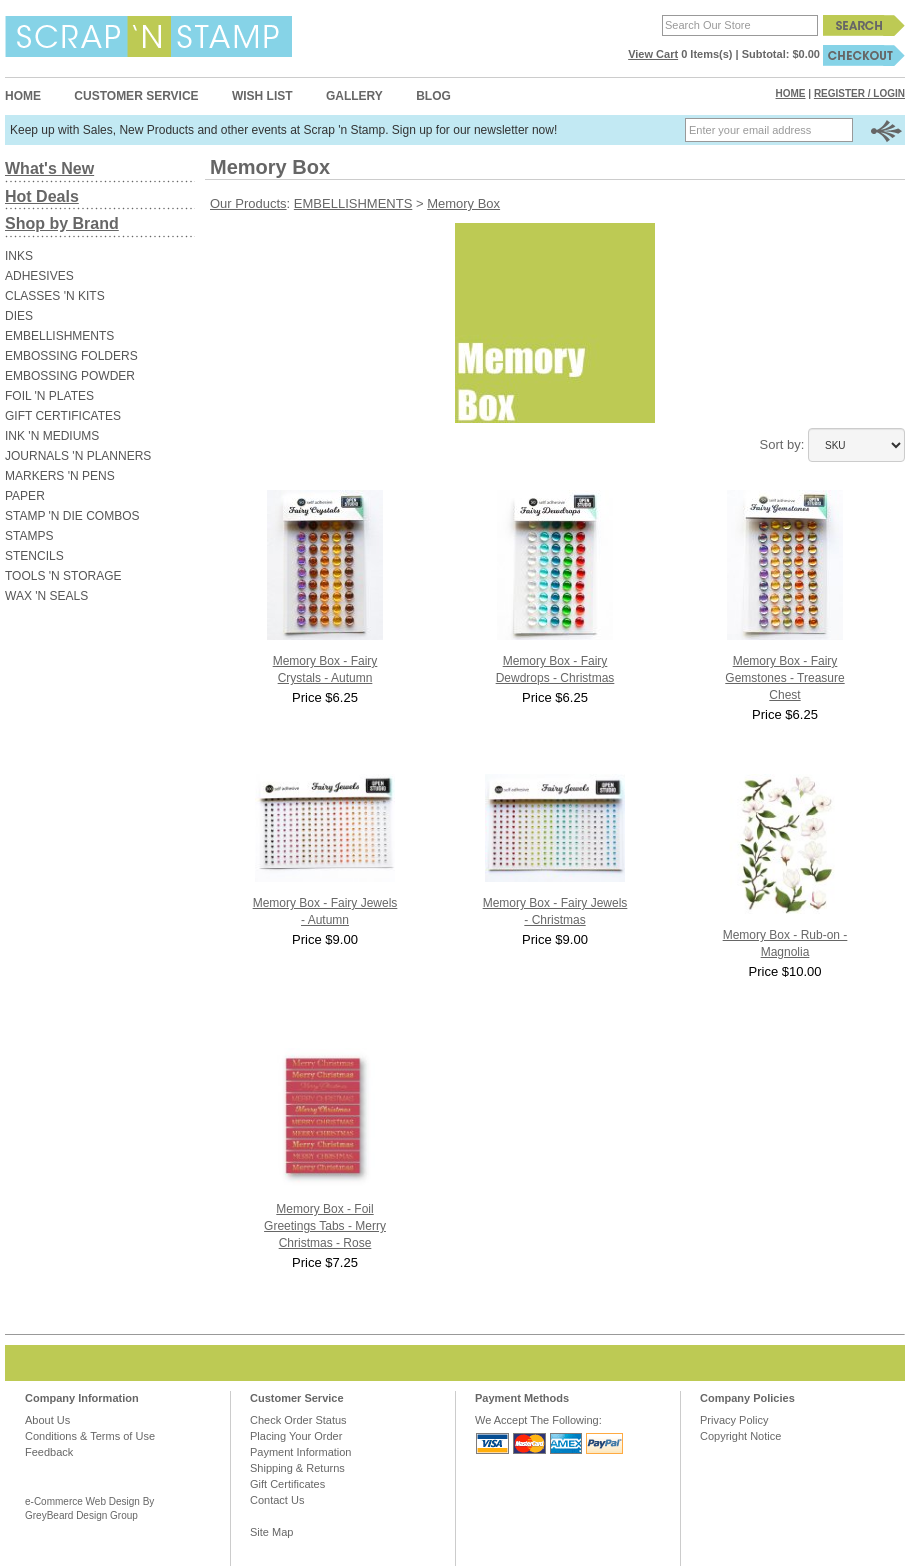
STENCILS (34, 556)
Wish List (262, 96)
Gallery (354, 96)
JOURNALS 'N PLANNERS (78, 456)
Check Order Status (298, 1420)
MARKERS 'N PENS (60, 476)
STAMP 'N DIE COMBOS (72, 516)
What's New (49, 168)
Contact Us (277, 1500)
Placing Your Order (296, 1436)
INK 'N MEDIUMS (52, 436)
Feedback (49, 1452)
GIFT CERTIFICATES (63, 416)
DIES (19, 316)
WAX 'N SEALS (46, 596)
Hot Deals (42, 196)
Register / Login (859, 93)
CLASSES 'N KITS (55, 296)
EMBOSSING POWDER (70, 376)
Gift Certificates (287, 1484)
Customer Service (136, 96)
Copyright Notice (740, 1436)
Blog (433, 96)
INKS (19, 256)
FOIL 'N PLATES (49, 396)
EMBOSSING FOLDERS (71, 356)
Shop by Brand (62, 223)
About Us (47, 1420)
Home (23, 96)
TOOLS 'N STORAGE (63, 576)
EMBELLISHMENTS (59, 336)
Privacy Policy (734, 1420)
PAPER (25, 496)
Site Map (271, 1532)
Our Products (248, 203)
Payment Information (301, 1452)
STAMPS (29, 536)
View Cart (653, 54)
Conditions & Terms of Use (90, 1436)
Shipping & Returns (297, 1468)
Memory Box (463, 203)
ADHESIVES (39, 276)
